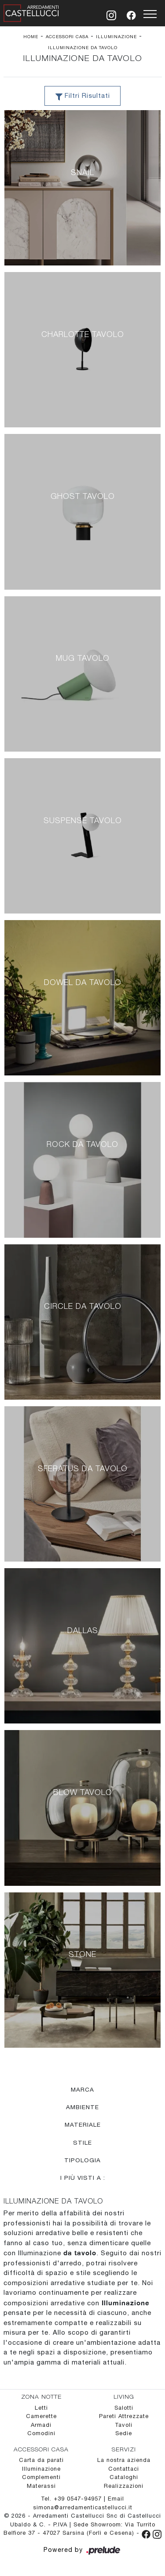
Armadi (41, 2425)
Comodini (41, 2433)
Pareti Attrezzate (124, 2416)
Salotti (123, 2407)
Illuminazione (116, 36)
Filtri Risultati (82, 96)
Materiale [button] (83, 2124)
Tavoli (123, 2425)
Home (30, 36)
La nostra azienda (123, 2460)
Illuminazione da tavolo (82, 47)
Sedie (123, 2433)
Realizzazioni (123, 2486)
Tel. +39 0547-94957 (72, 2499)
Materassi (41, 2486)
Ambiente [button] (82, 2107)
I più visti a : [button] (82, 2178)
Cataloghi (124, 2477)
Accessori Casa (67, 36)
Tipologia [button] (82, 2160)
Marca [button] (82, 2089)
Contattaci (123, 2468)
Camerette (41, 2416)
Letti (41, 2407)
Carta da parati (41, 2460)
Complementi (41, 2477)
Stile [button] (82, 2142)
